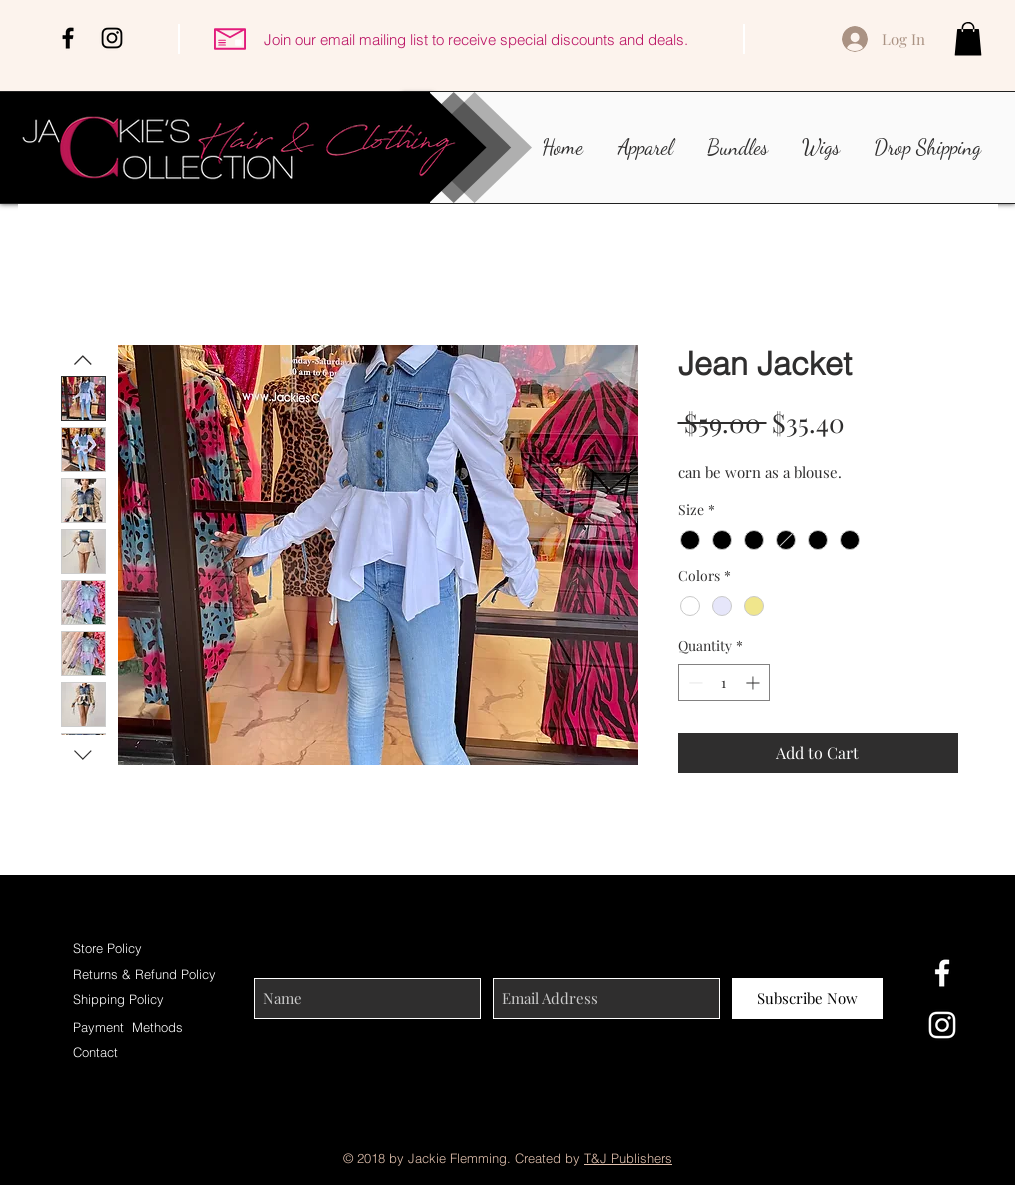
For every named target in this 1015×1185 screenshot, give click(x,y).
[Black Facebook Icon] (68, 38)
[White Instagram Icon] (942, 1025)
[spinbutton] (724, 682)
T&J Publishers (628, 1158)
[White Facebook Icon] (942, 973)
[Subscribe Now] (807, 998)
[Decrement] (693, 682)
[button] (968, 38)
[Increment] (754, 682)
